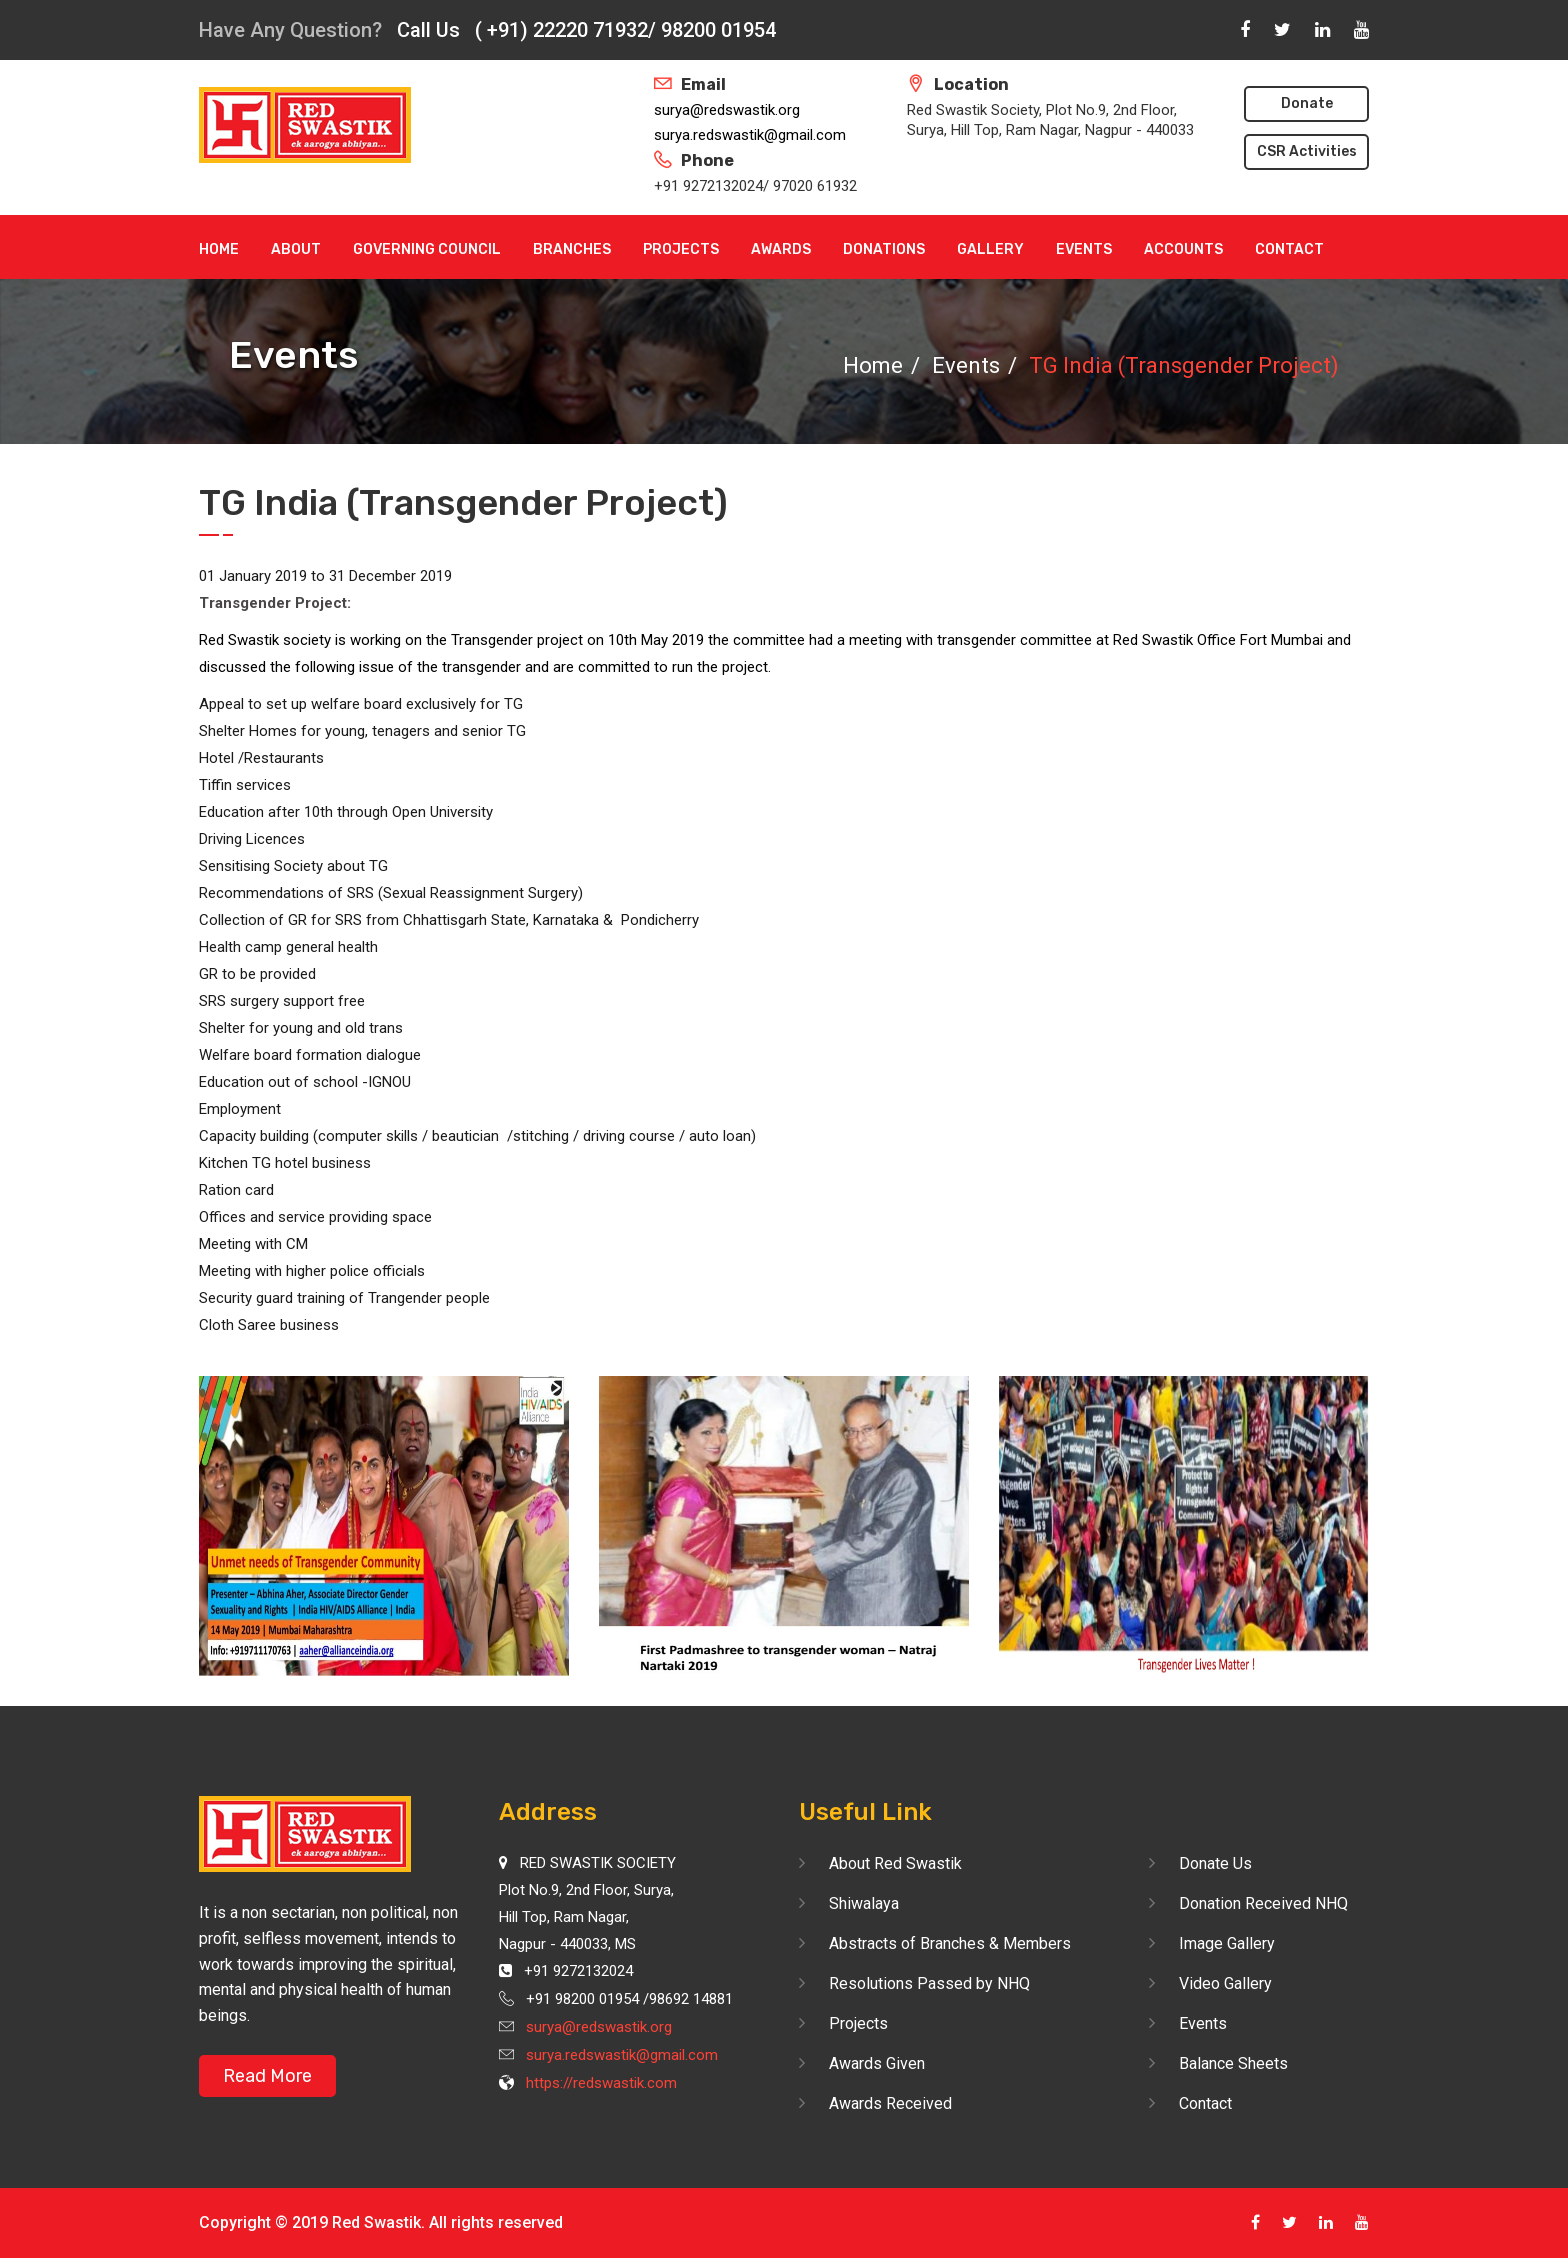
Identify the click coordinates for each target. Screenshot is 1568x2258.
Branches (572, 249)
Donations (884, 249)
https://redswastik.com (601, 2083)
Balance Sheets (1233, 2063)
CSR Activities (1307, 151)
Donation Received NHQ (1263, 1903)
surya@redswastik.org (727, 110)
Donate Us (1215, 1863)
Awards (781, 249)
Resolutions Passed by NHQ (929, 1983)
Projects (681, 249)
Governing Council (427, 249)
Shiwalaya (864, 1903)
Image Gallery (1227, 1943)
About (296, 249)
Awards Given (877, 2063)
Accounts (1183, 249)
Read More (267, 2076)
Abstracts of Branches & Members (950, 1943)
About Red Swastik (895, 1863)
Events (1084, 249)
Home (219, 249)
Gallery (990, 249)
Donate (1307, 103)
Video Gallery (1225, 1983)
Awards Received (890, 2103)
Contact (1289, 249)
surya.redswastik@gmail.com (750, 135)
